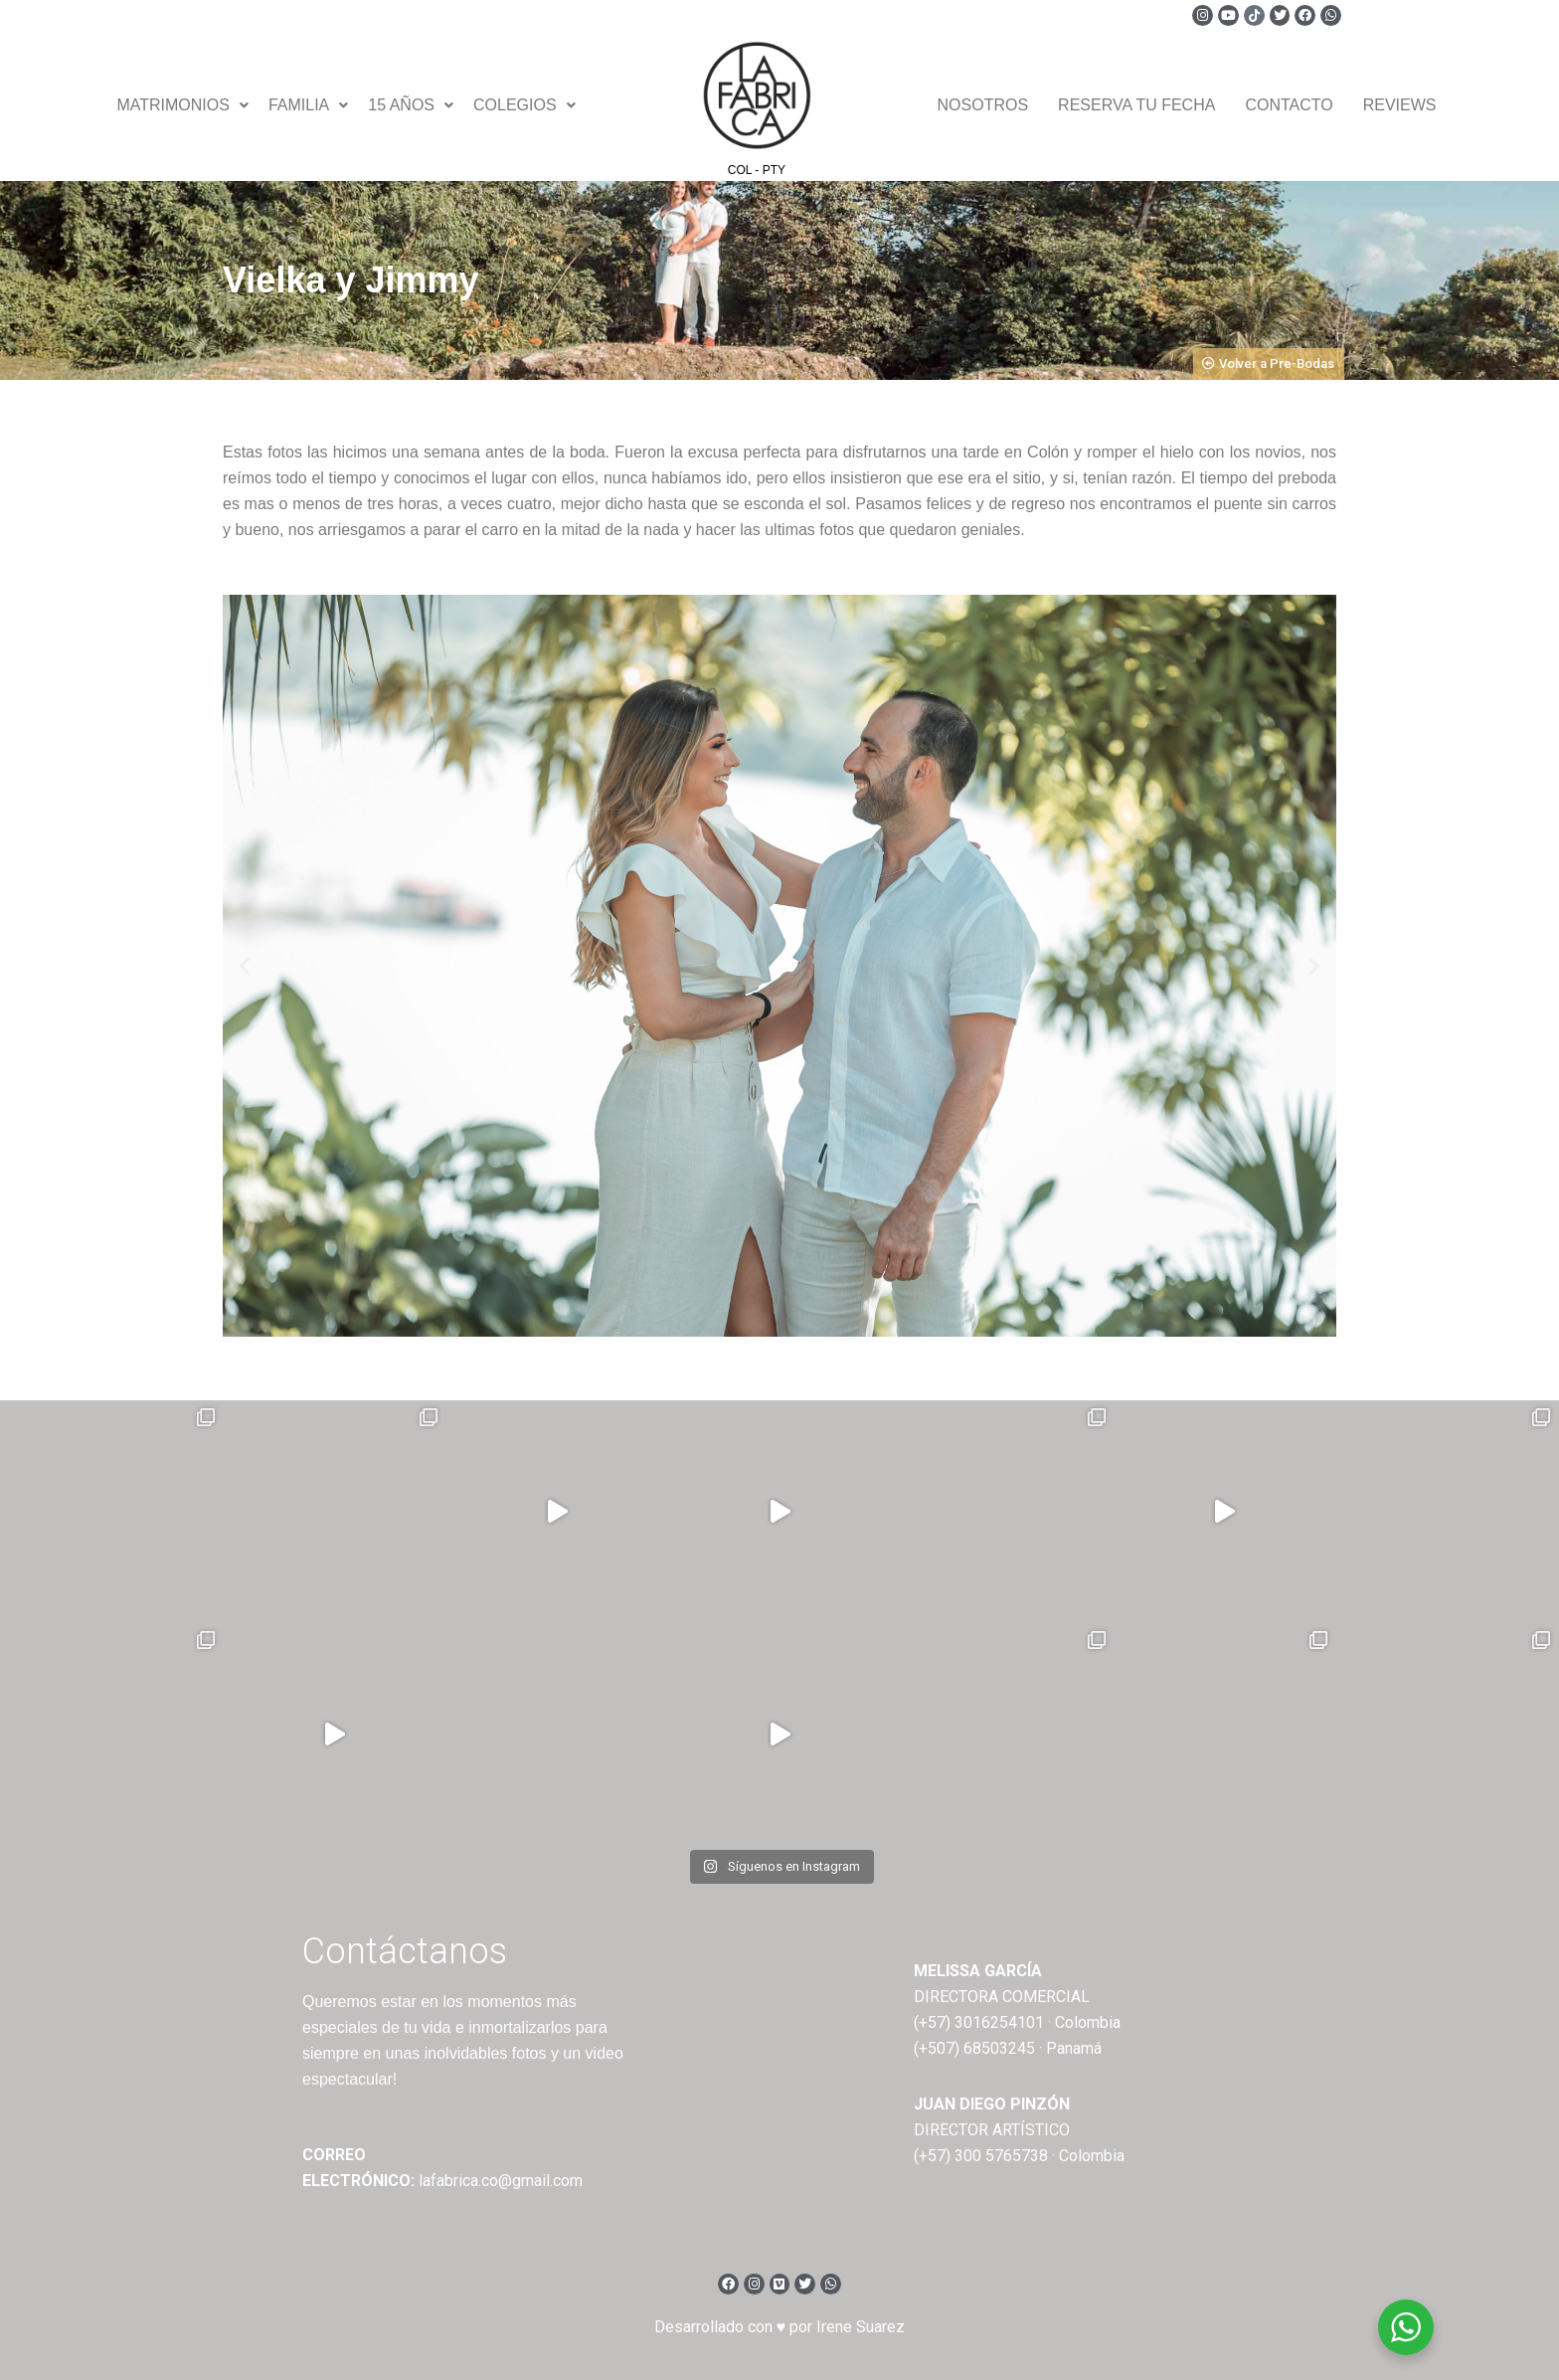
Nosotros (983, 104)
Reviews (1400, 104)
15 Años (410, 104)
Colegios (524, 104)
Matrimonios (182, 104)
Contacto (1288, 104)
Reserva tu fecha (1136, 104)
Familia (308, 104)
